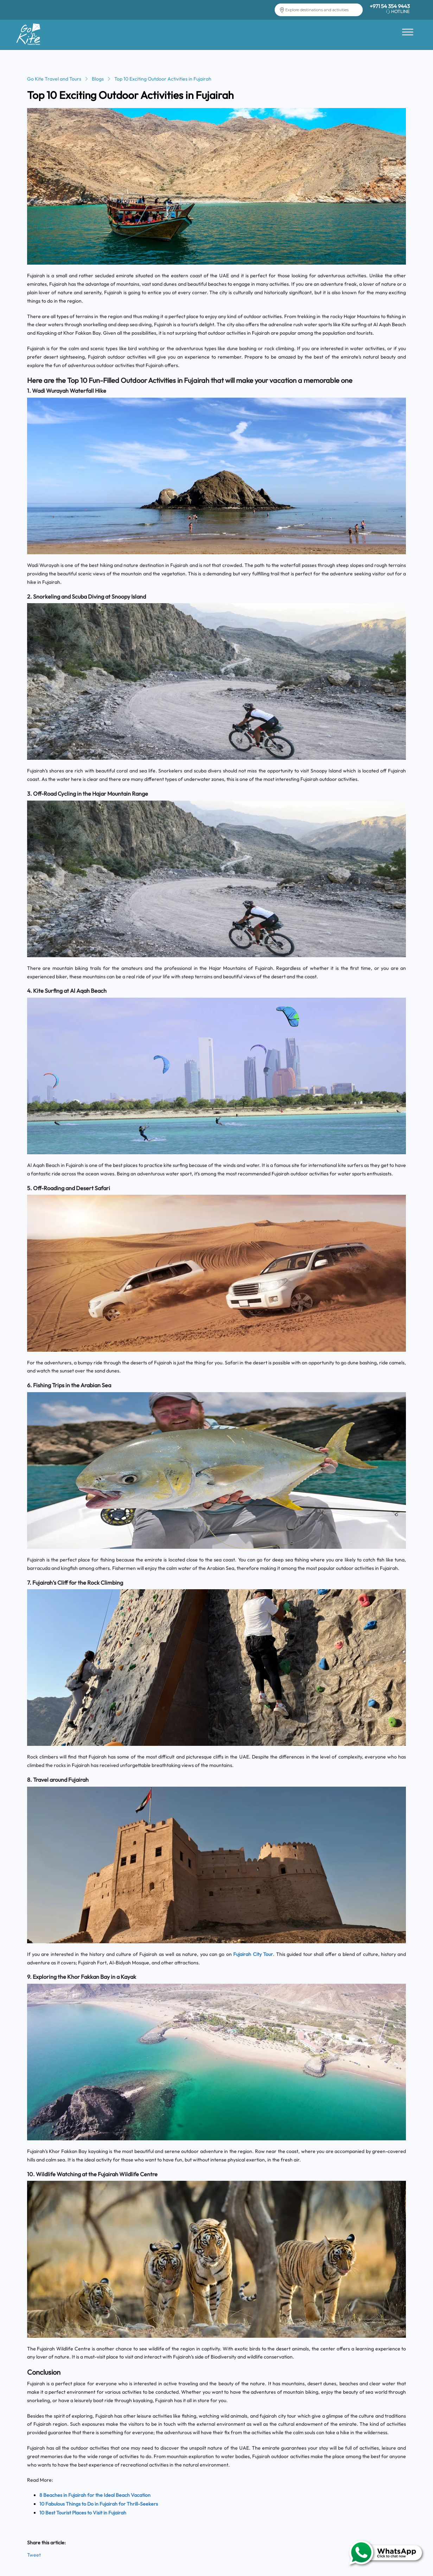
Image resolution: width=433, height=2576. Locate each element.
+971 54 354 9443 (390, 6)
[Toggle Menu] (407, 32)
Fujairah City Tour (253, 1954)
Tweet (34, 2555)
